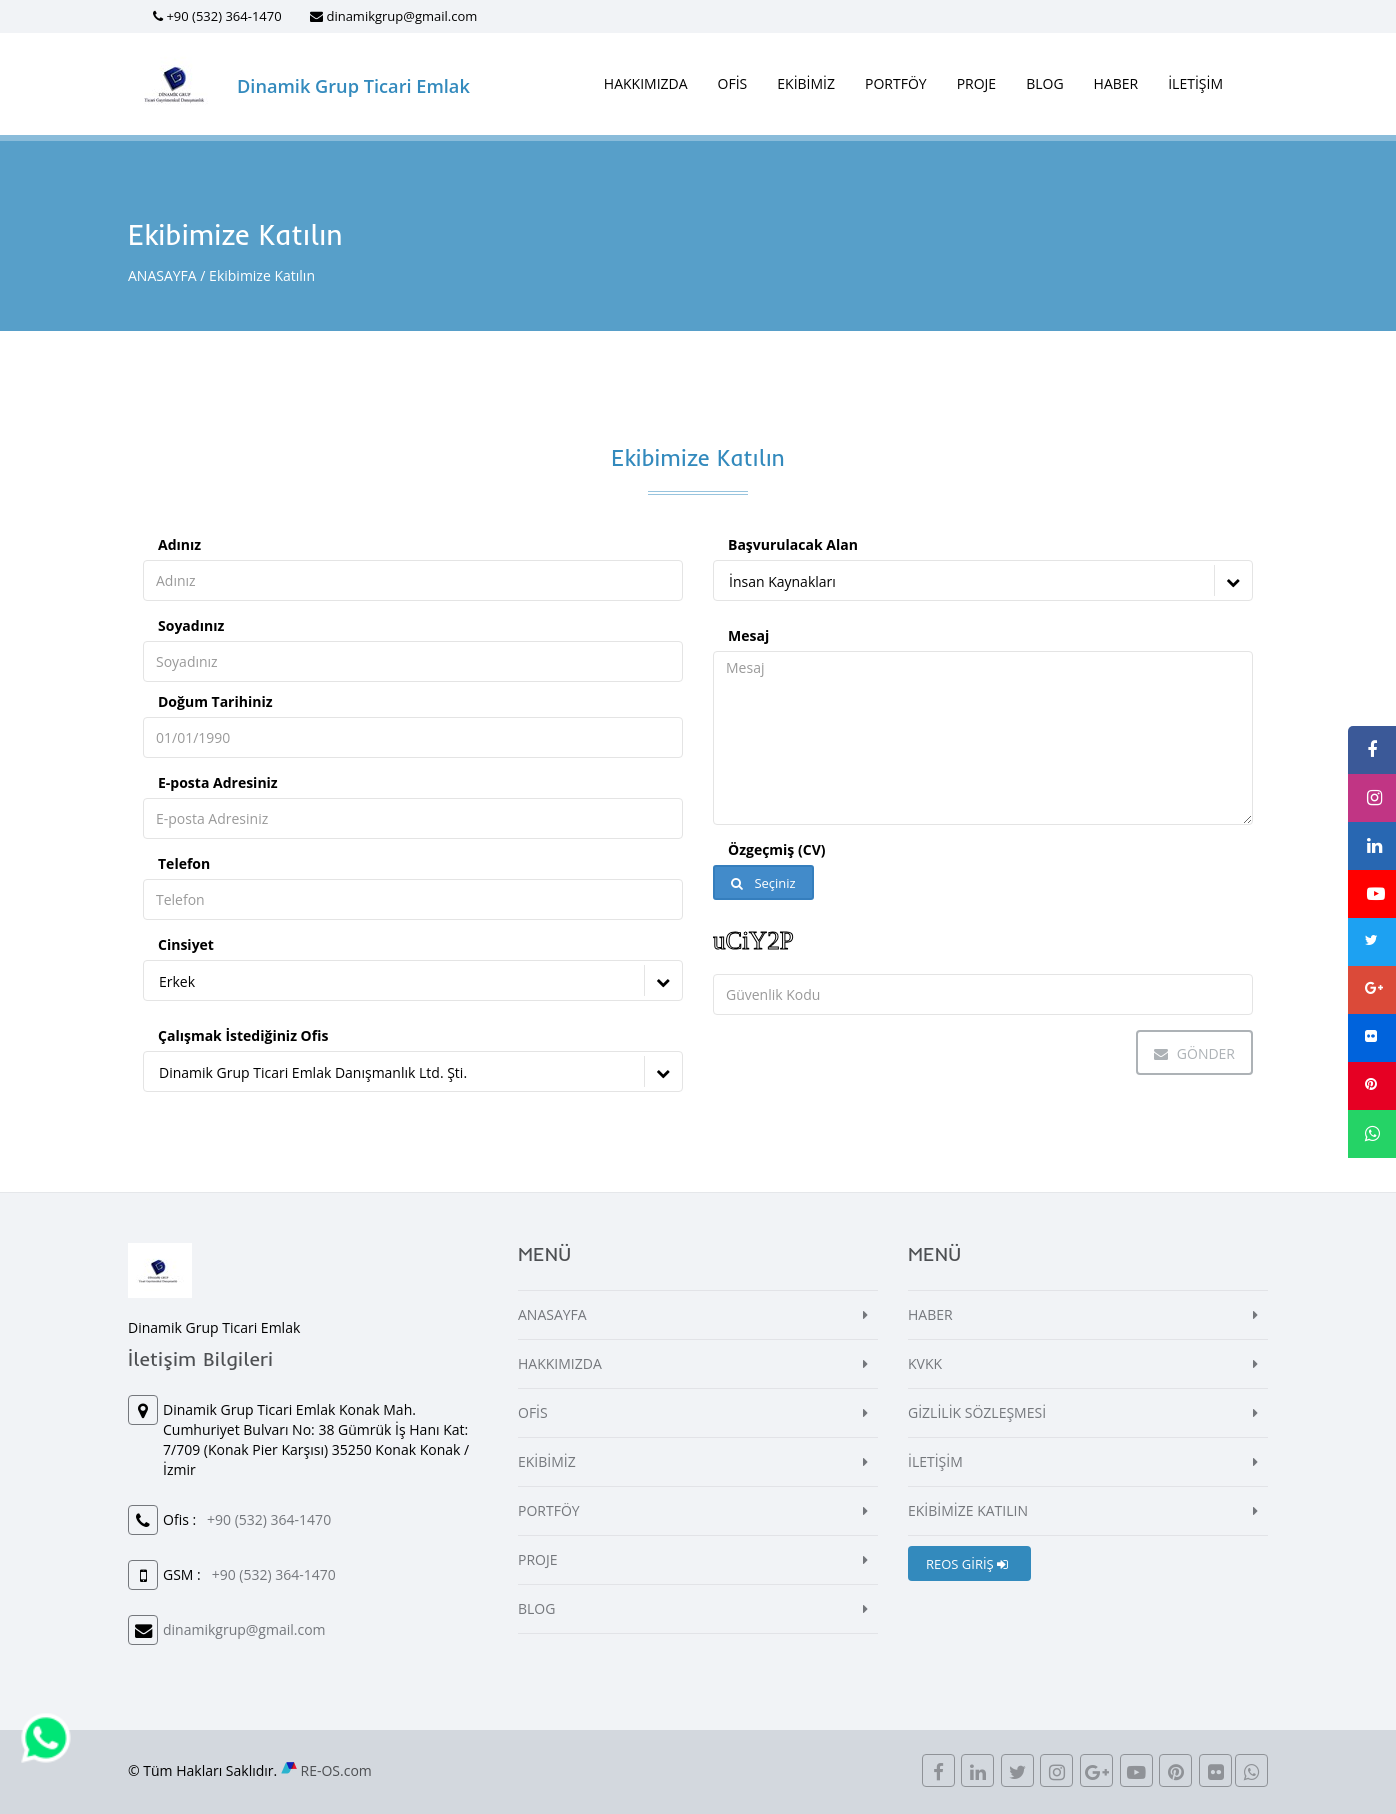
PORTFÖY (896, 83)
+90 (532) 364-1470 (223, 16)
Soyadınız (191, 625)
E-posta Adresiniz (218, 782)
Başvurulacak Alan (793, 544)
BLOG (1044, 83)
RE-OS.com (336, 1770)
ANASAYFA (162, 275)
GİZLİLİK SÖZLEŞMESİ (977, 1412)
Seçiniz (763, 883)
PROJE (977, 83)
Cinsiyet (186, 944)
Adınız (179, 544)
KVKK (925, 1363)
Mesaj (748, 635)
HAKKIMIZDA (646, 83)
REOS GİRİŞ (967, 1564)
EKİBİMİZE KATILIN (968, 1510)
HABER (1116, 83)
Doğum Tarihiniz (215, 701)
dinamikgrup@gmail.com (401, 16)
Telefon (184, 863)
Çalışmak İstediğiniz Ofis (243, 1035)
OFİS (733, 83)
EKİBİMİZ (806, 83)
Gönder (1194, 1053)
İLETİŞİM (1195, 83)
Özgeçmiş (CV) (776, 849)
